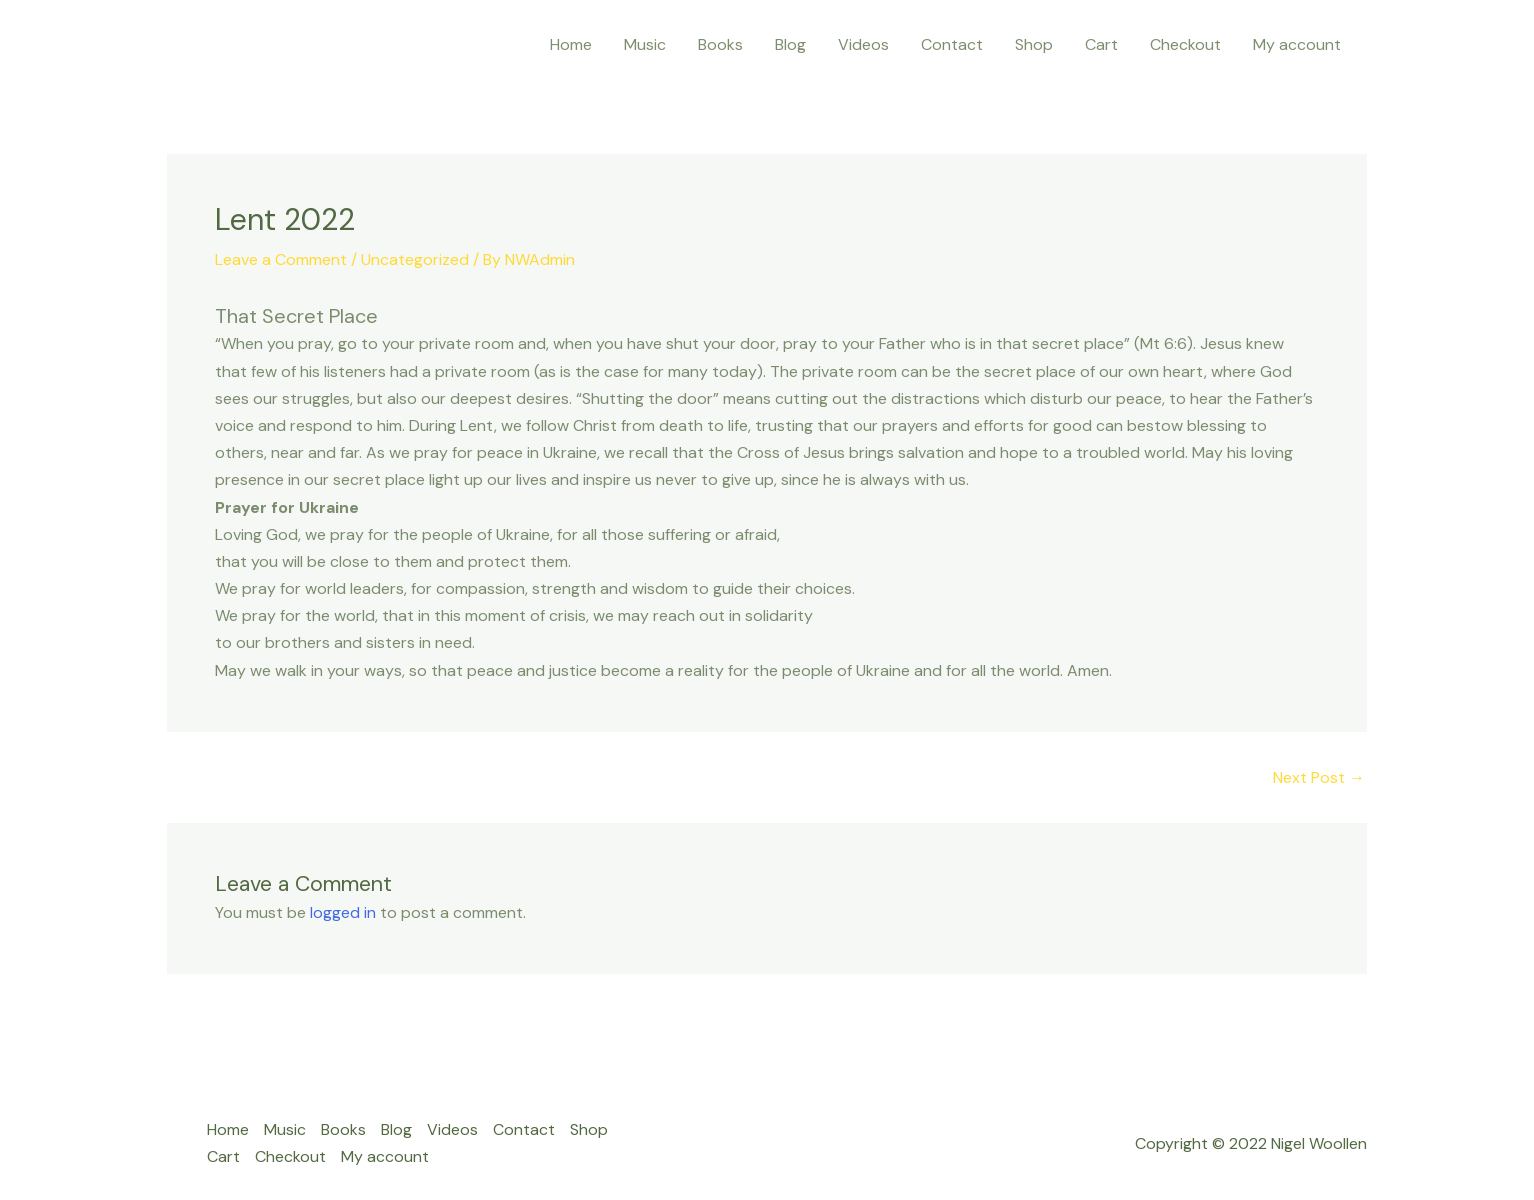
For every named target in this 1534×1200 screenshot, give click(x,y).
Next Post (1319, 778)
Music (645, 44)
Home (571, 44)
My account (1297, 44)
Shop (1034, 44)
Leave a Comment (281, 259)
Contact (952, 44)
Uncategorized (415, 259)
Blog (790, 44)
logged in (343, 912)
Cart (1101, 44)
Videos (863, 44)
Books (720, 44)
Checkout (1185, 44)
